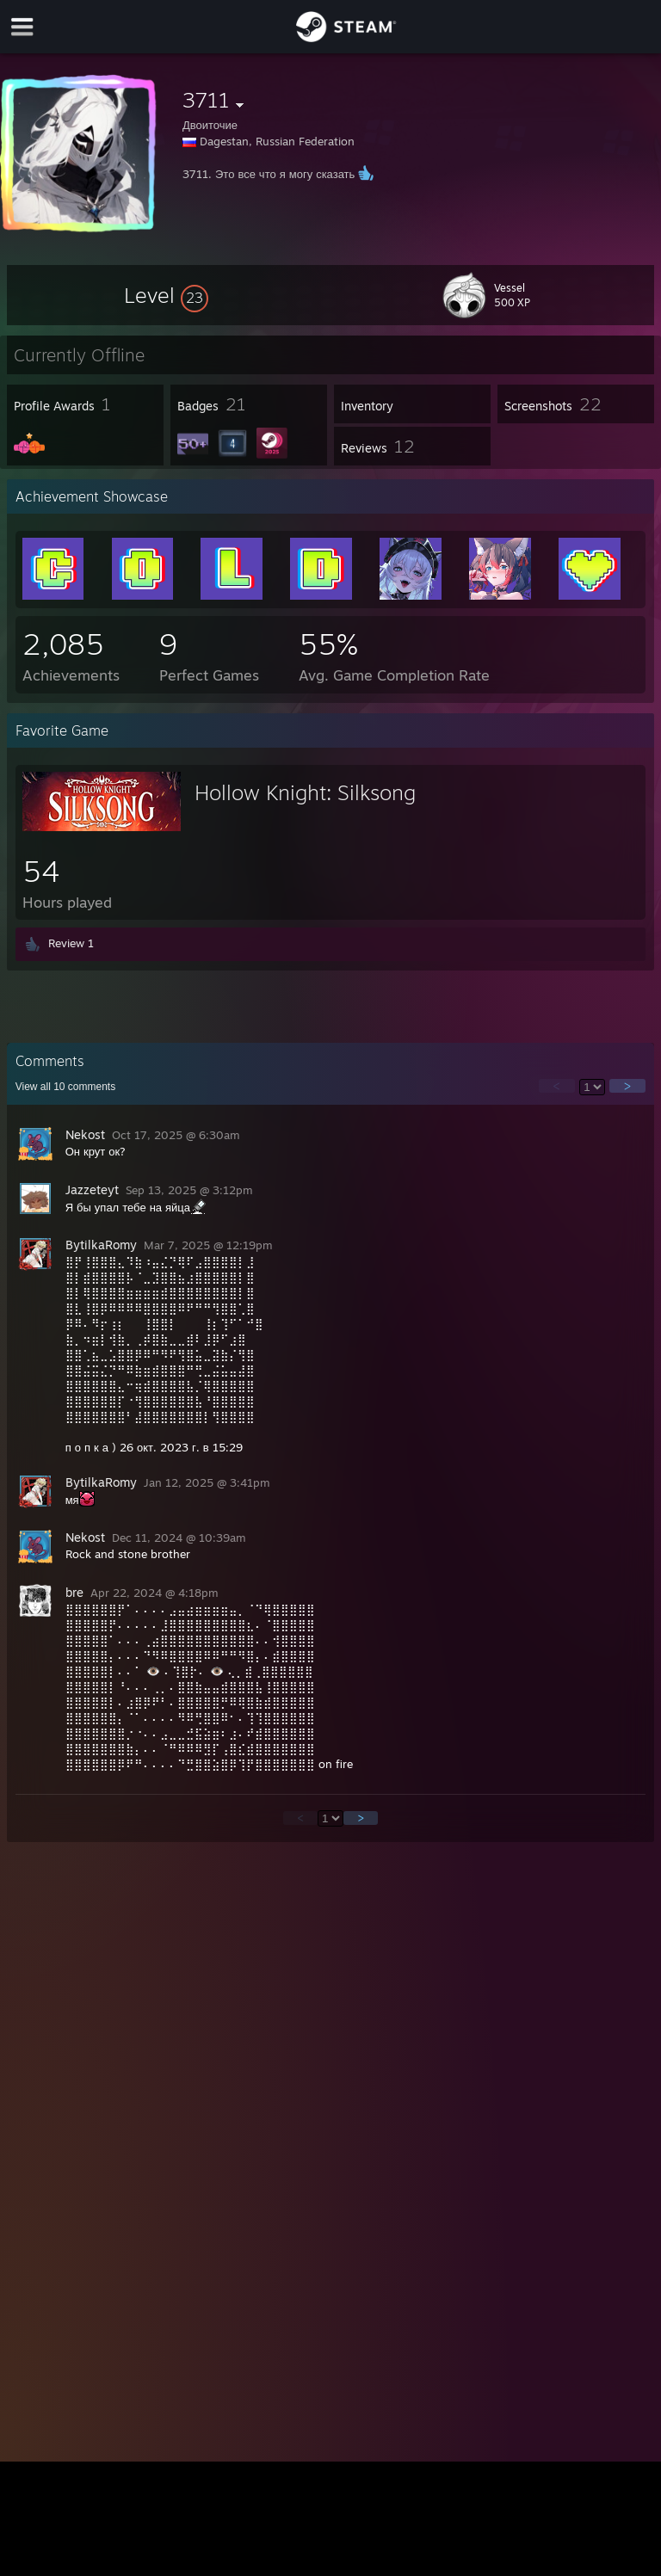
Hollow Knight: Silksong (305, 792)
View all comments (65, 1087)
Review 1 (71, 943)
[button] (166, 295)
